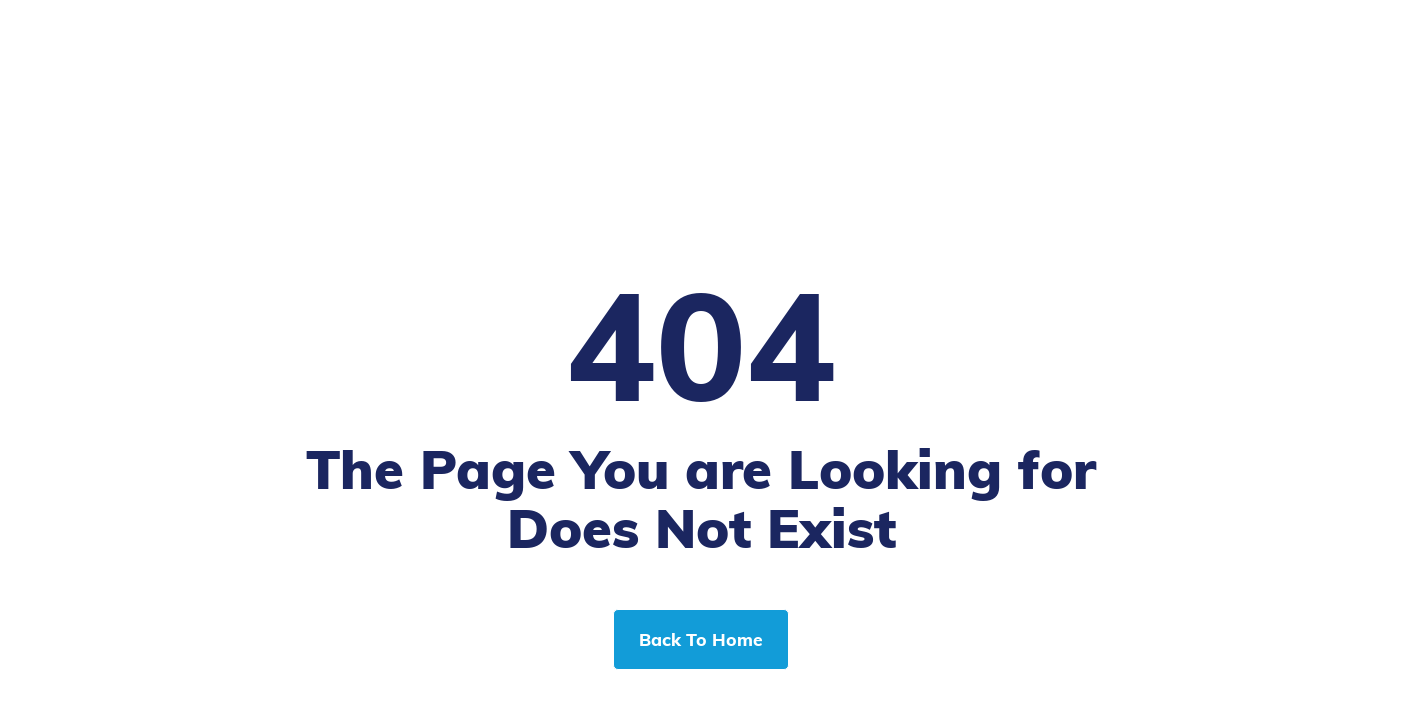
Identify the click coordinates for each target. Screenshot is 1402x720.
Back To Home (701, 639)
